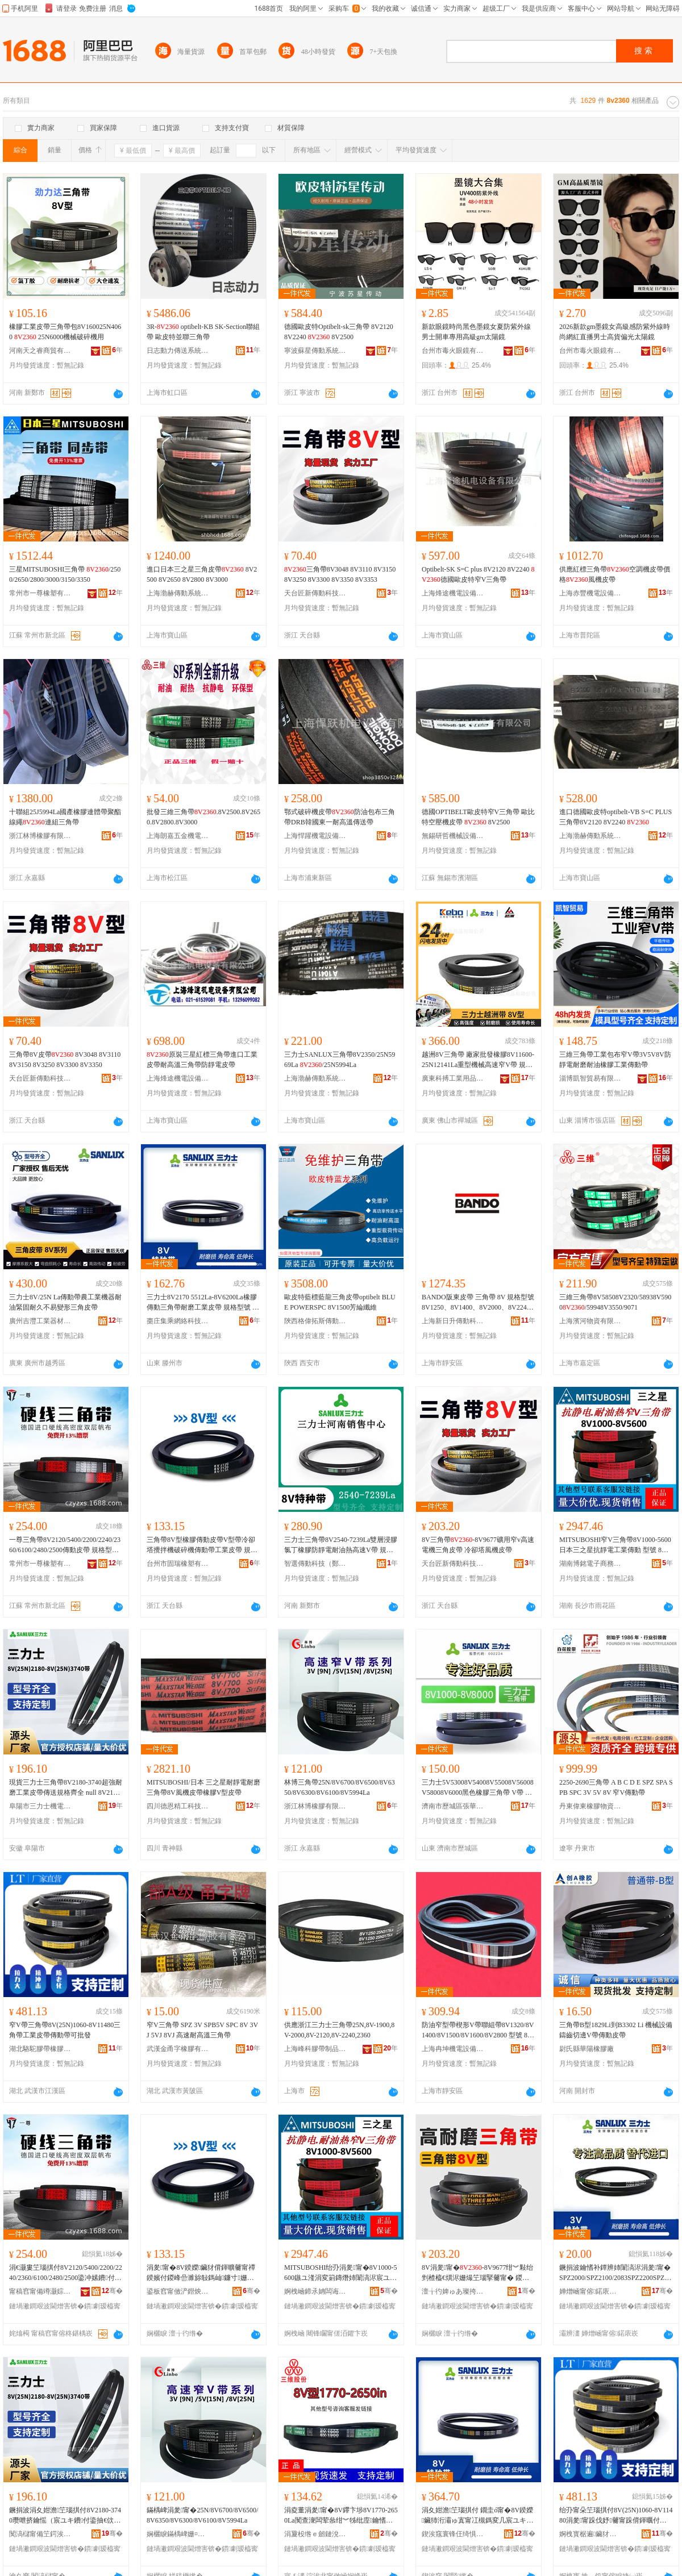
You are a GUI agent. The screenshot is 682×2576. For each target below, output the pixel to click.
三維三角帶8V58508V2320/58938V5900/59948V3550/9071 (615, 1302)
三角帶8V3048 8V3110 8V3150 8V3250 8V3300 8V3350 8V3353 (340, 574)
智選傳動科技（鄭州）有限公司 (315, 1564)
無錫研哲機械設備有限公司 (453, 836)
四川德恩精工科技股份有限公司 (178, 1806)
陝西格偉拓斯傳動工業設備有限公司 (315, 1321)
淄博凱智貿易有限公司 (590, 1078)
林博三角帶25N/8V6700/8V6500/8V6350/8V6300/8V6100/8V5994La (339, 1787)
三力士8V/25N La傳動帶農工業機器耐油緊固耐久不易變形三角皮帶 (65, 1302)
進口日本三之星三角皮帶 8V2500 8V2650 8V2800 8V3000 (202, 574)
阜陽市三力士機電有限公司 (40, 1806)
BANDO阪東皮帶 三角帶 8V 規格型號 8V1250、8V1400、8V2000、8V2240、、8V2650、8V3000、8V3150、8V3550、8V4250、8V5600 (478, 1302)
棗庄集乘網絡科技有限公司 (178, 1321)
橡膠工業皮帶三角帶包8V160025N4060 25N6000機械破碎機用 (65, 332)
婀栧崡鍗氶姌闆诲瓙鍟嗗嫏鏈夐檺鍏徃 (315, 2291)
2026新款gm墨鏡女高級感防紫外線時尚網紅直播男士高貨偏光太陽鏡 (614, 332)
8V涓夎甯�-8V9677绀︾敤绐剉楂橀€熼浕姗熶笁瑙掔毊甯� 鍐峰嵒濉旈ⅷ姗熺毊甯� (477, 2273)
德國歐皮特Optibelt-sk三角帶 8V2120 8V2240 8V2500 (338, 332)
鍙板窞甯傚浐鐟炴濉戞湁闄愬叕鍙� (178, 2291)
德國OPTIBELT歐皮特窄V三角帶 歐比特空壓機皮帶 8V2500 (478, 817)
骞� (112, 2291)
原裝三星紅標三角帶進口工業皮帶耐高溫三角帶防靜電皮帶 (202, 1060)
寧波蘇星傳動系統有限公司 (315, 351)
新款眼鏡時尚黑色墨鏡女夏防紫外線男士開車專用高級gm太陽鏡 (476, 332)
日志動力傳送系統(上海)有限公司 (178, 351)
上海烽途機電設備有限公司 (453, 593)
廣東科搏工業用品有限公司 (453, 1078)
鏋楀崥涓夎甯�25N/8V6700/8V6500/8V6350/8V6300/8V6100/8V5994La (202, 2515)
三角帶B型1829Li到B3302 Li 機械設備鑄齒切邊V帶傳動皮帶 (615, 2030)
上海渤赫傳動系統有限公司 (178, 593)
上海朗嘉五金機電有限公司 (178, 836)
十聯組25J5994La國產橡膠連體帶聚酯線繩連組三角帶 (65, 817)
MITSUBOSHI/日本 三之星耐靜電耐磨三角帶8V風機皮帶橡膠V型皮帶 (203, 1787)
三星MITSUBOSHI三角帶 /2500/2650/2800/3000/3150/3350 (64, 574)
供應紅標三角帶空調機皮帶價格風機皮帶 (614, 574)
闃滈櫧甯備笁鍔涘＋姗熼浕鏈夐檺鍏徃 (40, 2534)
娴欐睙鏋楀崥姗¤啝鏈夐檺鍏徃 (178, 2534)
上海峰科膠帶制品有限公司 (315, 2049)
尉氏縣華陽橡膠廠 (586, 2049)
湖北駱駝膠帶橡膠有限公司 (40, 2049)
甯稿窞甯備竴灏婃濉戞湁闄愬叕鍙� (40, 2291)
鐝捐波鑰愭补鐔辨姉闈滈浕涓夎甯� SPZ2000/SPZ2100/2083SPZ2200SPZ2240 (615, 2273)
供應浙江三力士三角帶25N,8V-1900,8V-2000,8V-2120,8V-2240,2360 (339, 2030)
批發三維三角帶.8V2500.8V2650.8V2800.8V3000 (203, 817)
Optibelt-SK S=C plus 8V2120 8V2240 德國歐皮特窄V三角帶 (478, 574)
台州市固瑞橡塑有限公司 (178, 1564)
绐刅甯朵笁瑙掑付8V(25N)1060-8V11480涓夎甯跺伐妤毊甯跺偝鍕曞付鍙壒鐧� (616, 2515)
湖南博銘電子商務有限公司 (590, 1564)
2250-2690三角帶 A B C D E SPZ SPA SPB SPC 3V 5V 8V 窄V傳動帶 (616, 1787)
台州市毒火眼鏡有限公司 (453, 351)
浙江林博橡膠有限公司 (40, 836)
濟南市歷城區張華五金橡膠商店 (453, 1806)
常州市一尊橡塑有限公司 (40, 593)
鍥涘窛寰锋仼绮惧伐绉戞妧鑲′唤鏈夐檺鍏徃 (453, 2534)
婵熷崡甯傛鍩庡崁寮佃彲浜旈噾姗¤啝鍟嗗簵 (590, 2291)
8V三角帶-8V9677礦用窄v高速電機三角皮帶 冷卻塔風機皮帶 (478, 1545)
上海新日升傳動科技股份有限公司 (453, 1321)
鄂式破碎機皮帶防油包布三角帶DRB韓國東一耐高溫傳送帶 (339, 817)
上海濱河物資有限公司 (590, 1321)
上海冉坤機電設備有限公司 (453, 2049)
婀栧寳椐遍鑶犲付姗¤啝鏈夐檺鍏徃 (590, 2534)
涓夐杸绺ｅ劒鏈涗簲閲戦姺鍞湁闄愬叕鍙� (315, 2534)
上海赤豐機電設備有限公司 (590, 593)
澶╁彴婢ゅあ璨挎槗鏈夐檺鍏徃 (453, 2291)
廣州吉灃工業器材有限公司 (40, 1321)
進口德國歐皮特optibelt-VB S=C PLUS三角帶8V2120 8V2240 (615, 817)
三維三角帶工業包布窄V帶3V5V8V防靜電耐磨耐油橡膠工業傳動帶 (615, 1060)
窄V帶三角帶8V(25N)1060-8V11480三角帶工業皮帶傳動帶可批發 (64, 2030)
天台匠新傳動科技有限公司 (315, 593)
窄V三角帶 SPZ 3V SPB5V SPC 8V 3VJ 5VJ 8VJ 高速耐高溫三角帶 (202, 2030)
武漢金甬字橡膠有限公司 (178, 2049)
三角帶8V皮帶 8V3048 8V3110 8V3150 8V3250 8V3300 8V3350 (64, 1060)
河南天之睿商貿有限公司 (40, 351)
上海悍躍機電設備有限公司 (315, 836)
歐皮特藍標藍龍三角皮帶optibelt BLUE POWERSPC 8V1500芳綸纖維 (340, 1302)
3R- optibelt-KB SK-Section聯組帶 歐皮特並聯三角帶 (203, 332)
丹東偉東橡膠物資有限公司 (590, 1806)
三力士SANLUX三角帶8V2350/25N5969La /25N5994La (339, 1060)
